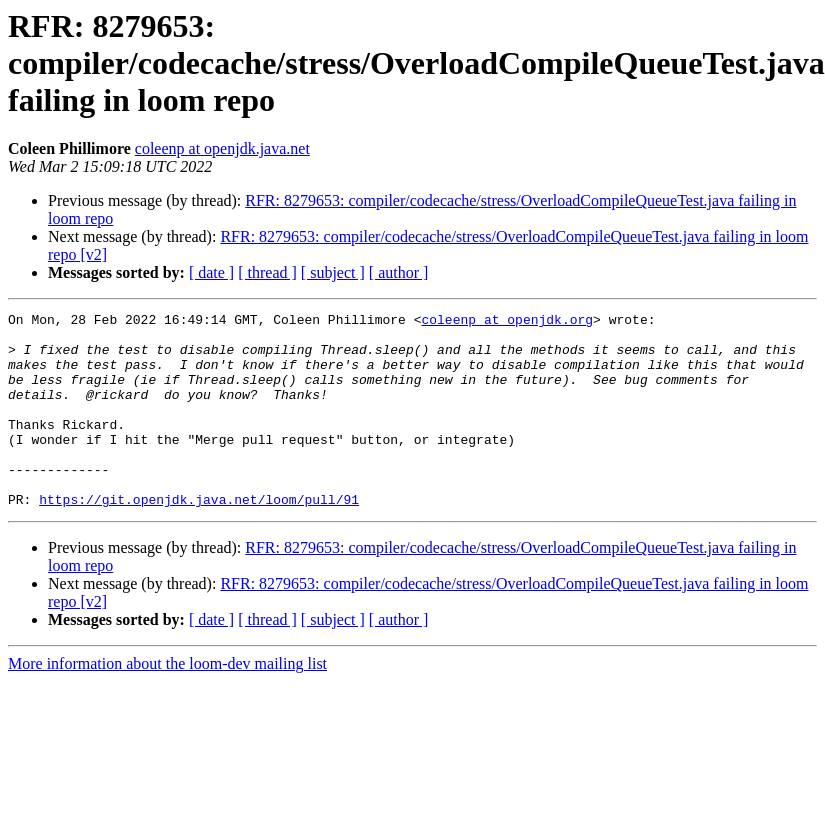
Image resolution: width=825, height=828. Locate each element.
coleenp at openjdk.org (507, 322)
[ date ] (211, 272)
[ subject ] (333, 272)
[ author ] (399, 272)
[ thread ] (267, 272)
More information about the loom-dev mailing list (167, 702)
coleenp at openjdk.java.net (222, 148)
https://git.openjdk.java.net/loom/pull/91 (199, 538)
